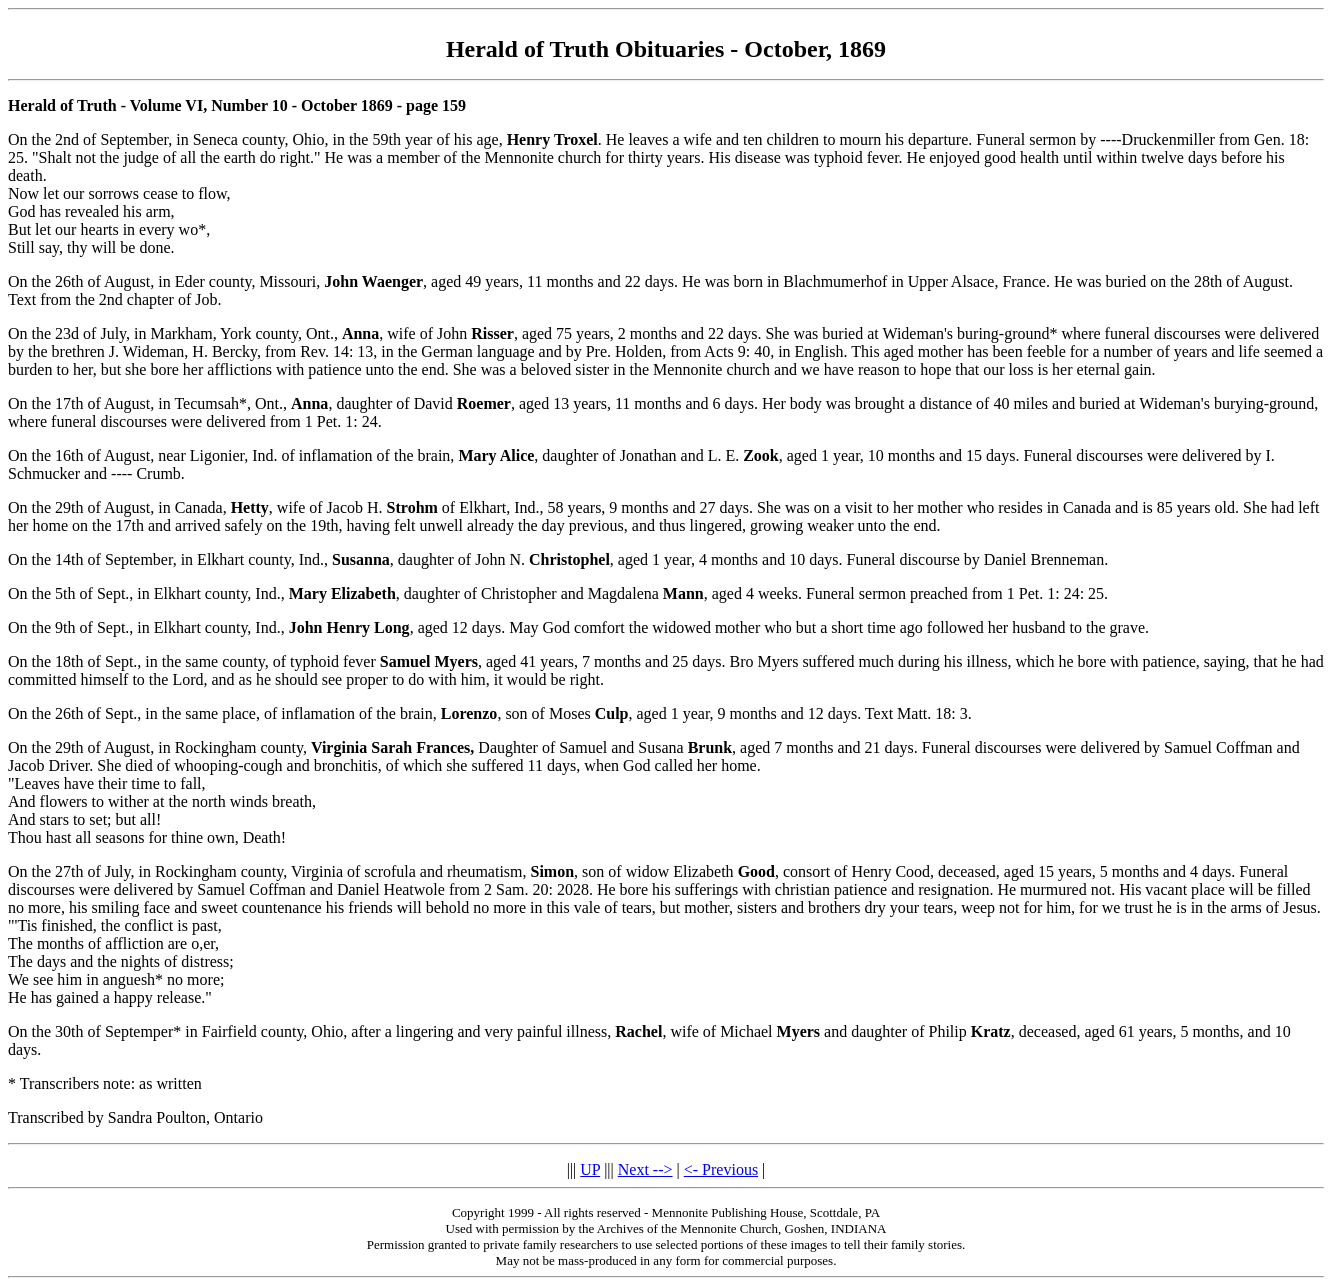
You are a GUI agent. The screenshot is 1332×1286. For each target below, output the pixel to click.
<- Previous (721, 1169)
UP (590, 1169)
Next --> (645, 1169)
